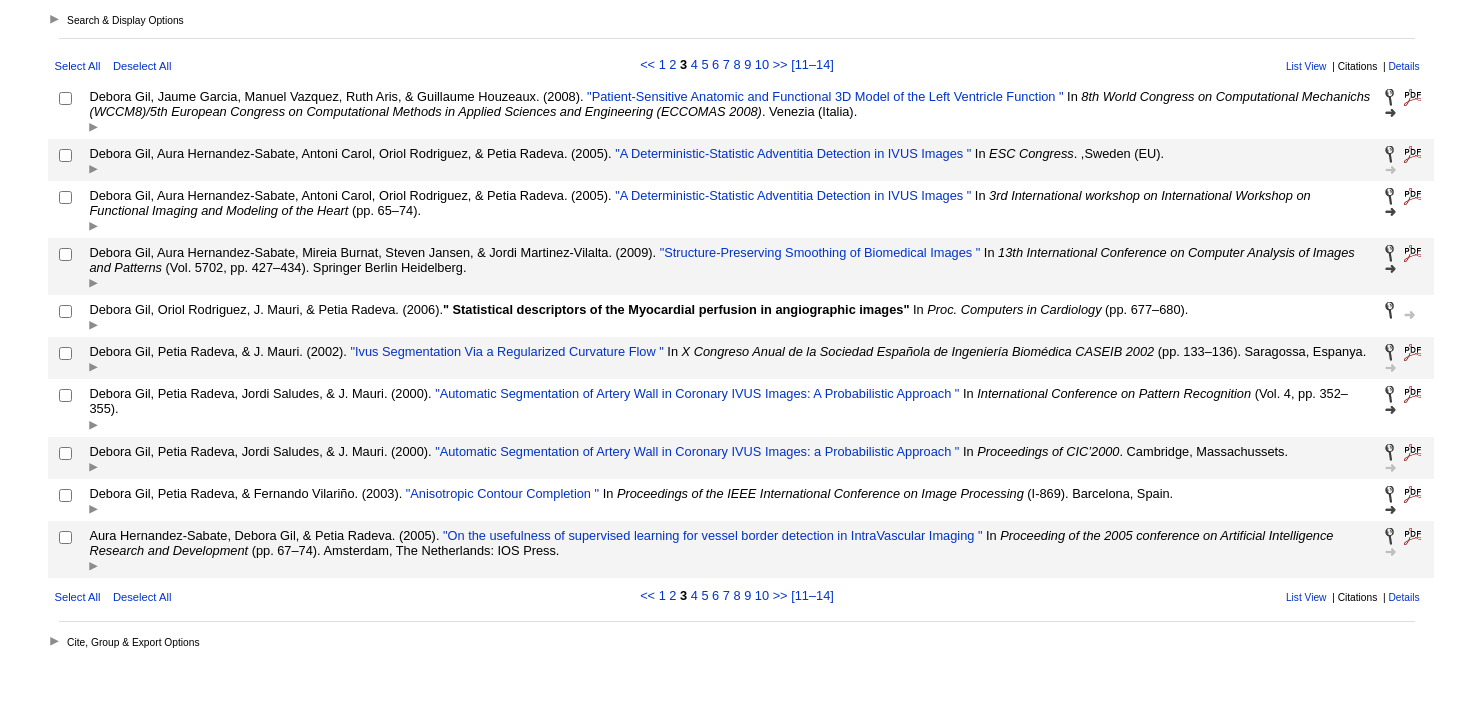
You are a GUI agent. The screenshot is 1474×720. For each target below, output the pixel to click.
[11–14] (812, 64)
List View (1306, 66)
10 (762, 64)
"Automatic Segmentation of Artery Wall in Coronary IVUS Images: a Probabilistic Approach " (696, 451)
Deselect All (142, 66)
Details (1403, 66)
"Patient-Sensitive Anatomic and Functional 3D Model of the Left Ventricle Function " (824, 96)
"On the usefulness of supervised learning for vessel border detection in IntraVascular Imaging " (710, 535)
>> (780, 64)
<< (647, 64)
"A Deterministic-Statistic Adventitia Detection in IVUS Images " (792, 153)
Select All (77, 66)
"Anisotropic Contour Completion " (500, 493)
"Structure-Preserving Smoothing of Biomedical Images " (818, 252)
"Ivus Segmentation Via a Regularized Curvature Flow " (505, 351)
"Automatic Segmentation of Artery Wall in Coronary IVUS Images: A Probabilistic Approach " (696, 393)
